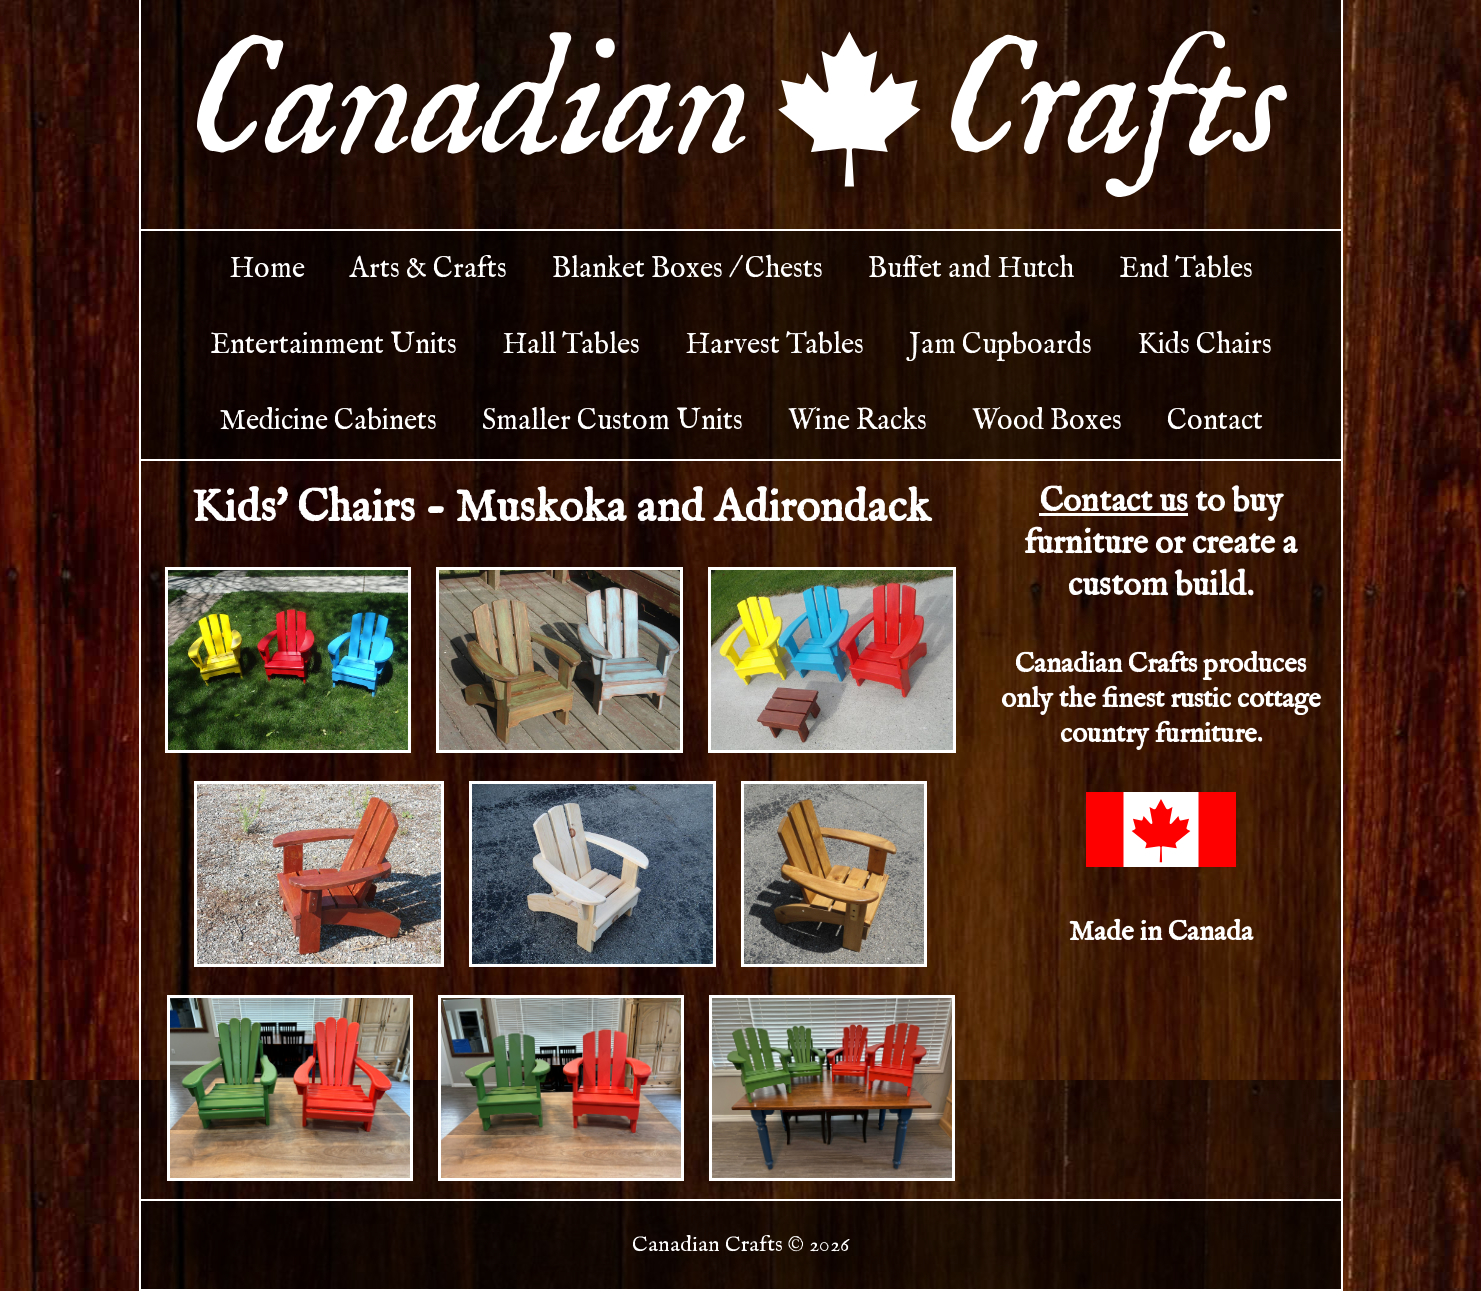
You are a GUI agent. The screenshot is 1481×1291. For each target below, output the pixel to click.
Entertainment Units (333, 345)
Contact (1215, 421)
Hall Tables (571, 345)
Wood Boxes (1047, 421)
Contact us (1113, 502)
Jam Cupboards (1000, 345)
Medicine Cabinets (328, 421)
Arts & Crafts (428, 269)
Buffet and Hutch (971, 269)
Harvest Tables (774, 345)
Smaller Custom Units (612, 421)
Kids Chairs (1204, 345)
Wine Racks (857, 421)
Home (267, 269)
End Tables (1186, 269)
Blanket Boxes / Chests (687, 269)
